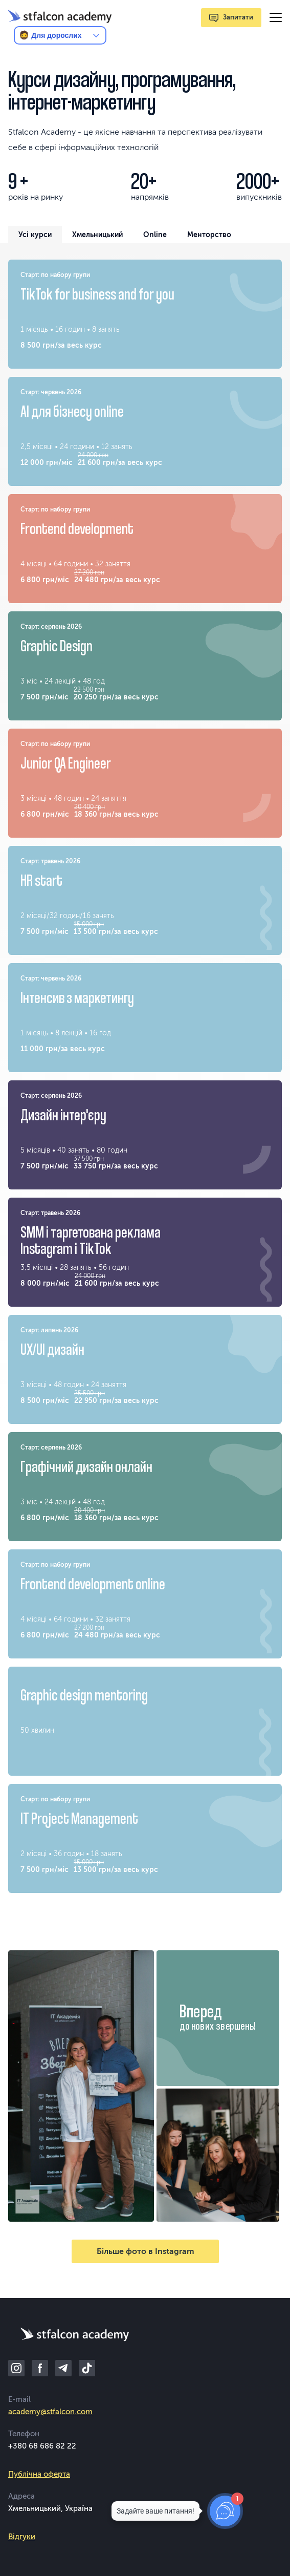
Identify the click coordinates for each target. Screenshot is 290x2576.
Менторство (209, 234)
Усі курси (35, 234)
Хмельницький (97, 234)
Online (155, 234)
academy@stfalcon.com (50, 2412)
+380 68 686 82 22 (42, 2446)
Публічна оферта (39, 2474)
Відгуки (21, 2536)
